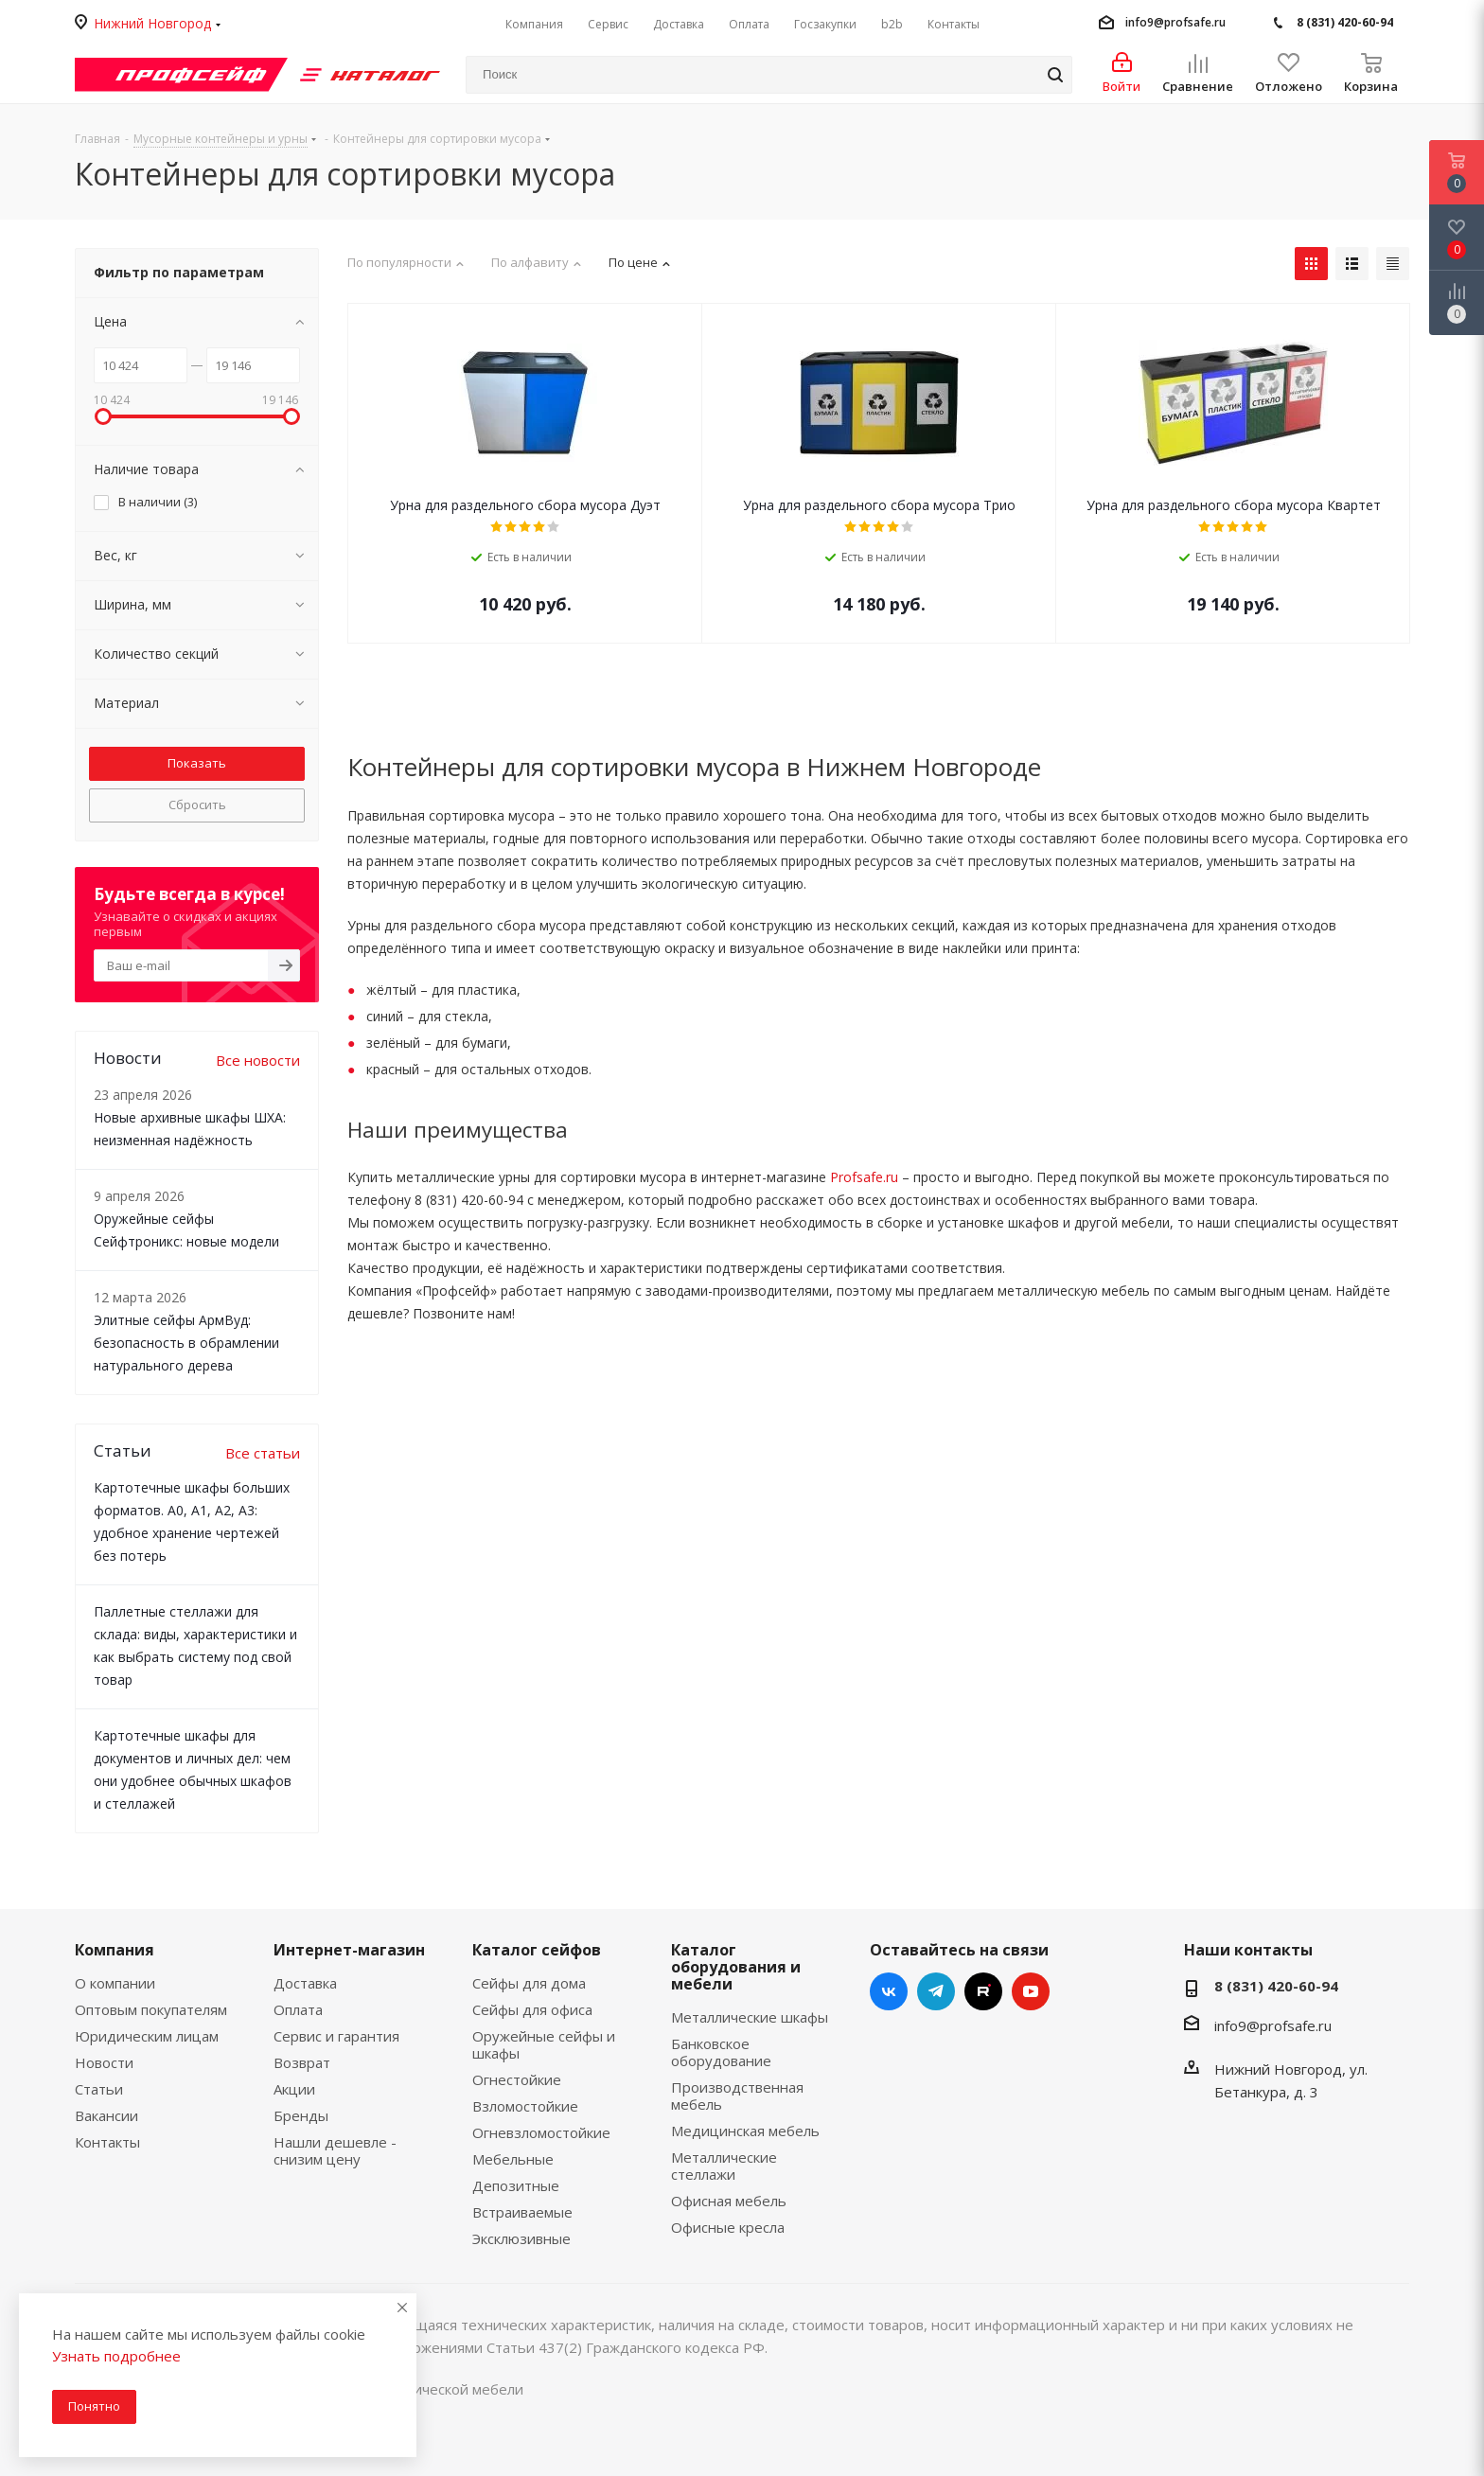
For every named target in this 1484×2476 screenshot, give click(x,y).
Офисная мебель (728, 2200)
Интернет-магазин (349, 1949)
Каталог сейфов (536, 1949)
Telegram (936, 1991)
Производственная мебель (737, 2095)
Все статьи (262, 1452)
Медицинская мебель (745, 2130)
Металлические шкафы (749, 2016)
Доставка (305, 1982)
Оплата (298, 2009)
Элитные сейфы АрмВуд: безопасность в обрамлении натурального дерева (186, 1342)
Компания (114, 1949)
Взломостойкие (525, 2105)
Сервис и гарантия (336, 2035)
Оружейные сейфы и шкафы (543, 2044)
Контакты (107, 2141)
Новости (104, 2062)
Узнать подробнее (116, 2355)
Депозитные (515, 2185)
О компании (115, 1982)
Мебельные (513, 2158)
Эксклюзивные (521, 2238)
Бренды (301, 2115)
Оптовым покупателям (151, 2009)
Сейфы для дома (529, 1982)
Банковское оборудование (721, 2052)
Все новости (258, 1060)
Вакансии (106, 2115)
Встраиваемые (522, 2211)
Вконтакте (889, 1991)
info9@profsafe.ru (1175, 22)
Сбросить (197, 804)
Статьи (99, 2088)
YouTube (1031, 1991)
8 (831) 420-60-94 (1345, 22)
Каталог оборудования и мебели (736, 1966)
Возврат (302, 2062)
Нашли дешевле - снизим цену (335, 2150)
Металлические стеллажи (724, 2166)
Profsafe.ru (864, 1177)
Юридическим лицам (147, 2035)
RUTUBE (983, 1991)
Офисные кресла (728, 2227)
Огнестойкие (516, 2079)
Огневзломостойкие (541, 2132)
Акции (294, 2088)
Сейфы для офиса (532, 2009)
